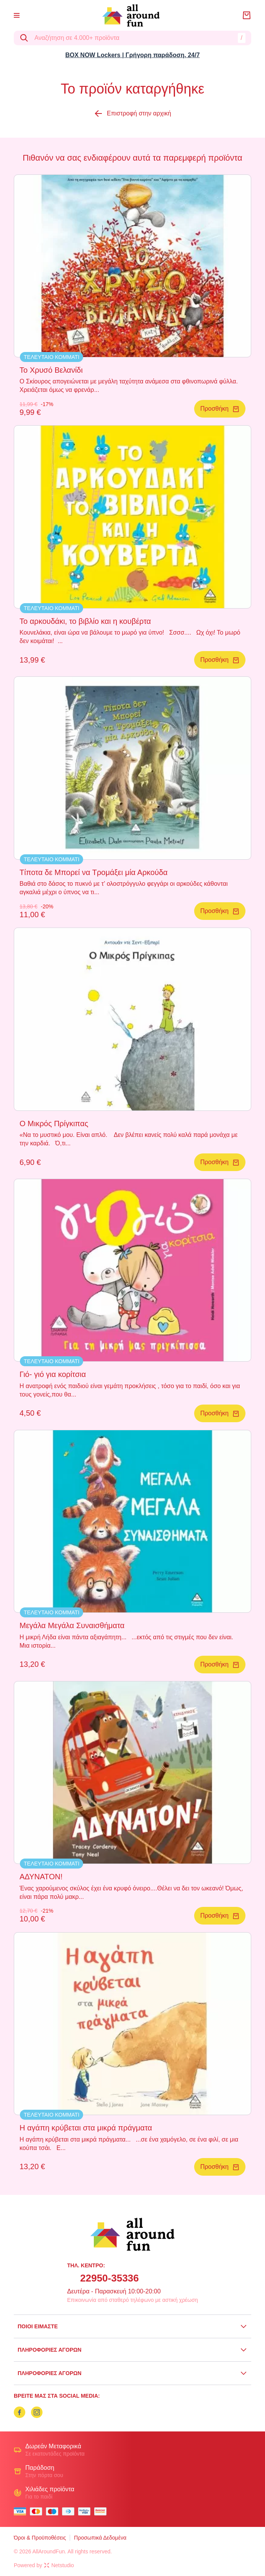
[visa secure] (86, 2511)
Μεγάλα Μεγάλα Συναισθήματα (72, 1625)
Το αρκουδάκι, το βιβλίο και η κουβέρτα (85, 621)
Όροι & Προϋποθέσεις (40, 2538)
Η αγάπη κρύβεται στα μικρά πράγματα (86, 2128)
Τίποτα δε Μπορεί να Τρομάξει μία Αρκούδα (94, 872)
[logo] (131, 15)
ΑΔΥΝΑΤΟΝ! (41, 1876)
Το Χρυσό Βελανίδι (51, 370)
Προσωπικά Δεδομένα (100, 2538)
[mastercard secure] (102, 2511)
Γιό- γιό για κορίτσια (53, 1374)
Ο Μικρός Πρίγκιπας (54, 1123)
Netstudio (59, 2565)
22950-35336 (109, 2278)
